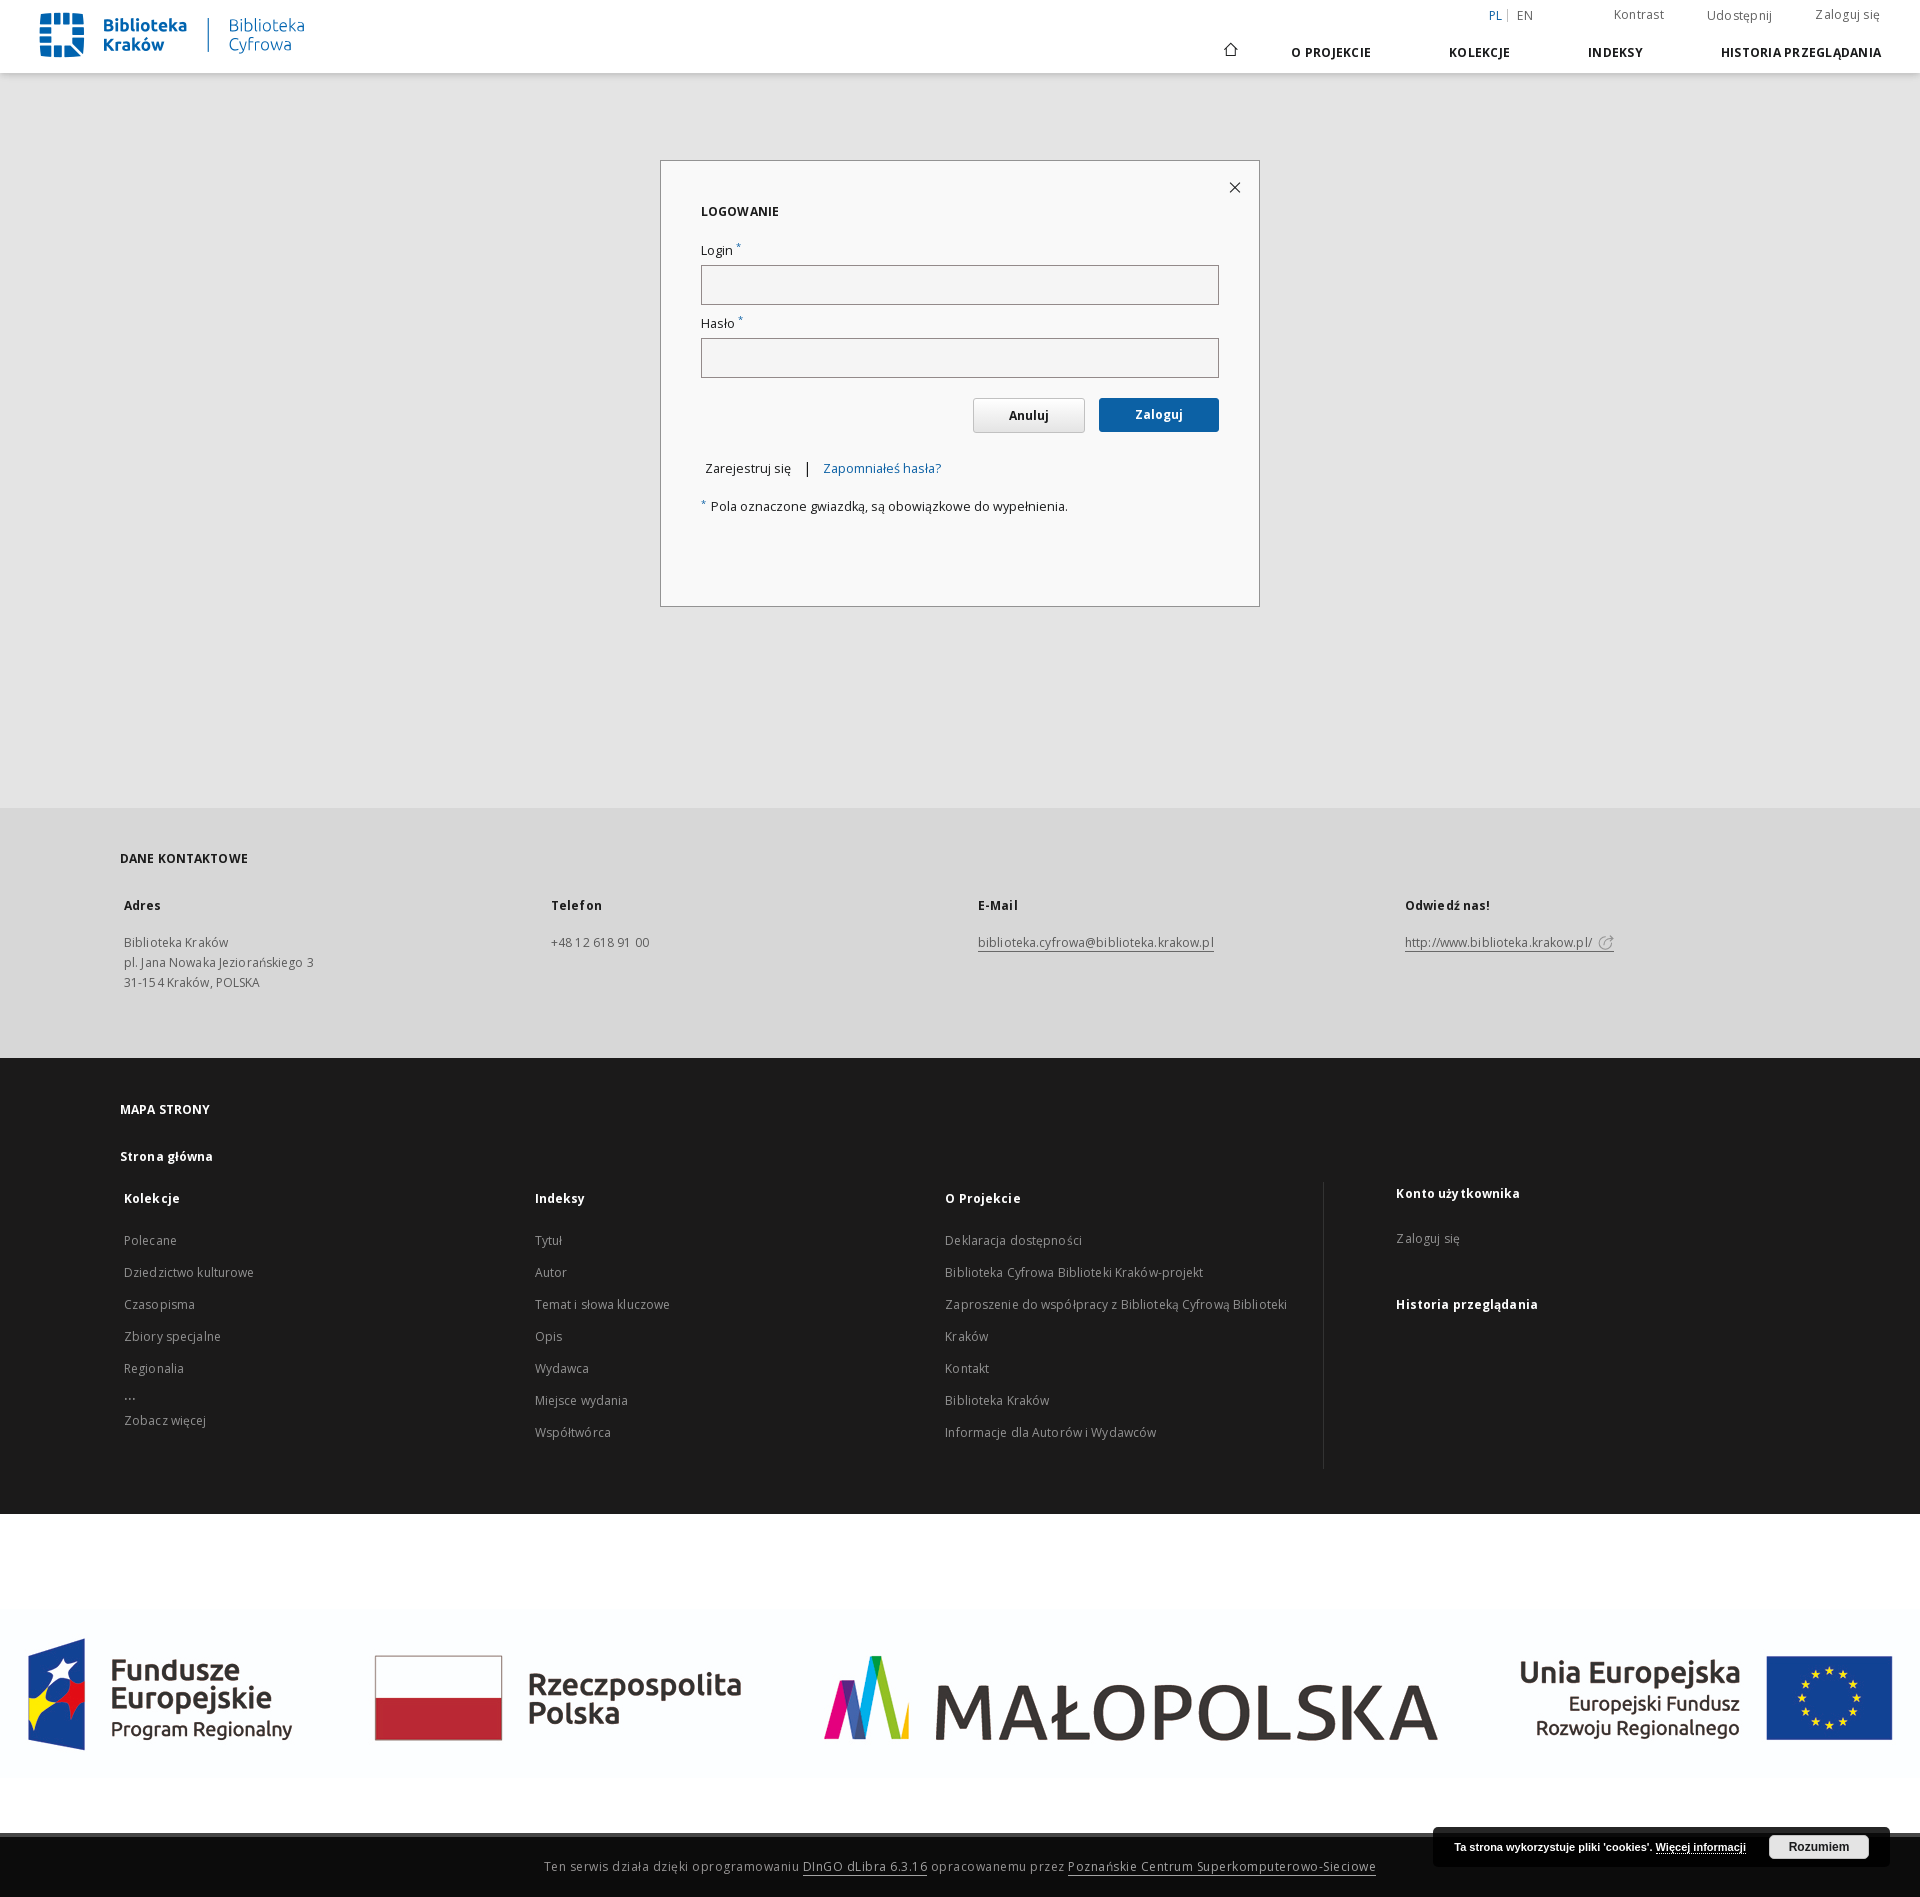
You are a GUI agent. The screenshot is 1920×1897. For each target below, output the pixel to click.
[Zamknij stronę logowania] (1236, 186)
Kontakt (967, 1368)
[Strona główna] (1229, 52)
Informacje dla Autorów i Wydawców (1050, 1432)
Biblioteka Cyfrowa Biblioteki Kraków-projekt (1074, 1272)
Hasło (722, 323)
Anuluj (1029, 415)
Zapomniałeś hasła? (882, 468)
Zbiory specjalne (172, 1336)
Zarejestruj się (748, 468)
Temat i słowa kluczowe (603, 1304)
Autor (551, 1272)
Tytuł (549, 1240)
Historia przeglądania (1801, 52)
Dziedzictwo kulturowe (189, 1272)
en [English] (1525, 15)
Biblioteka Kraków (997, 1400)
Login (721, 250)
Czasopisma (159, 1304)
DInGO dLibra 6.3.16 (865, 1866)
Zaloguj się (1847, 14)
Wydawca (562, 1368)
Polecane (150, 1240)
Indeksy (1615, 52)
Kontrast (1639, 14)
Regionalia (154, 1368)
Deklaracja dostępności (1013, 1240)
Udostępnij (1740, 16)
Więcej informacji (1701, 1847)
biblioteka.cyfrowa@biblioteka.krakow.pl (1096, 942)
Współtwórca (573, 1432)
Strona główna (167, 1156)
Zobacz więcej (165, 1420)
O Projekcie (1331, 52)
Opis (548, 1336)
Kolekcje (1479, 52)
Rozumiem (1819, 1847)
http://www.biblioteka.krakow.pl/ (1509, 942)
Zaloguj (1159, 414)
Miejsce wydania (582, 1400)
